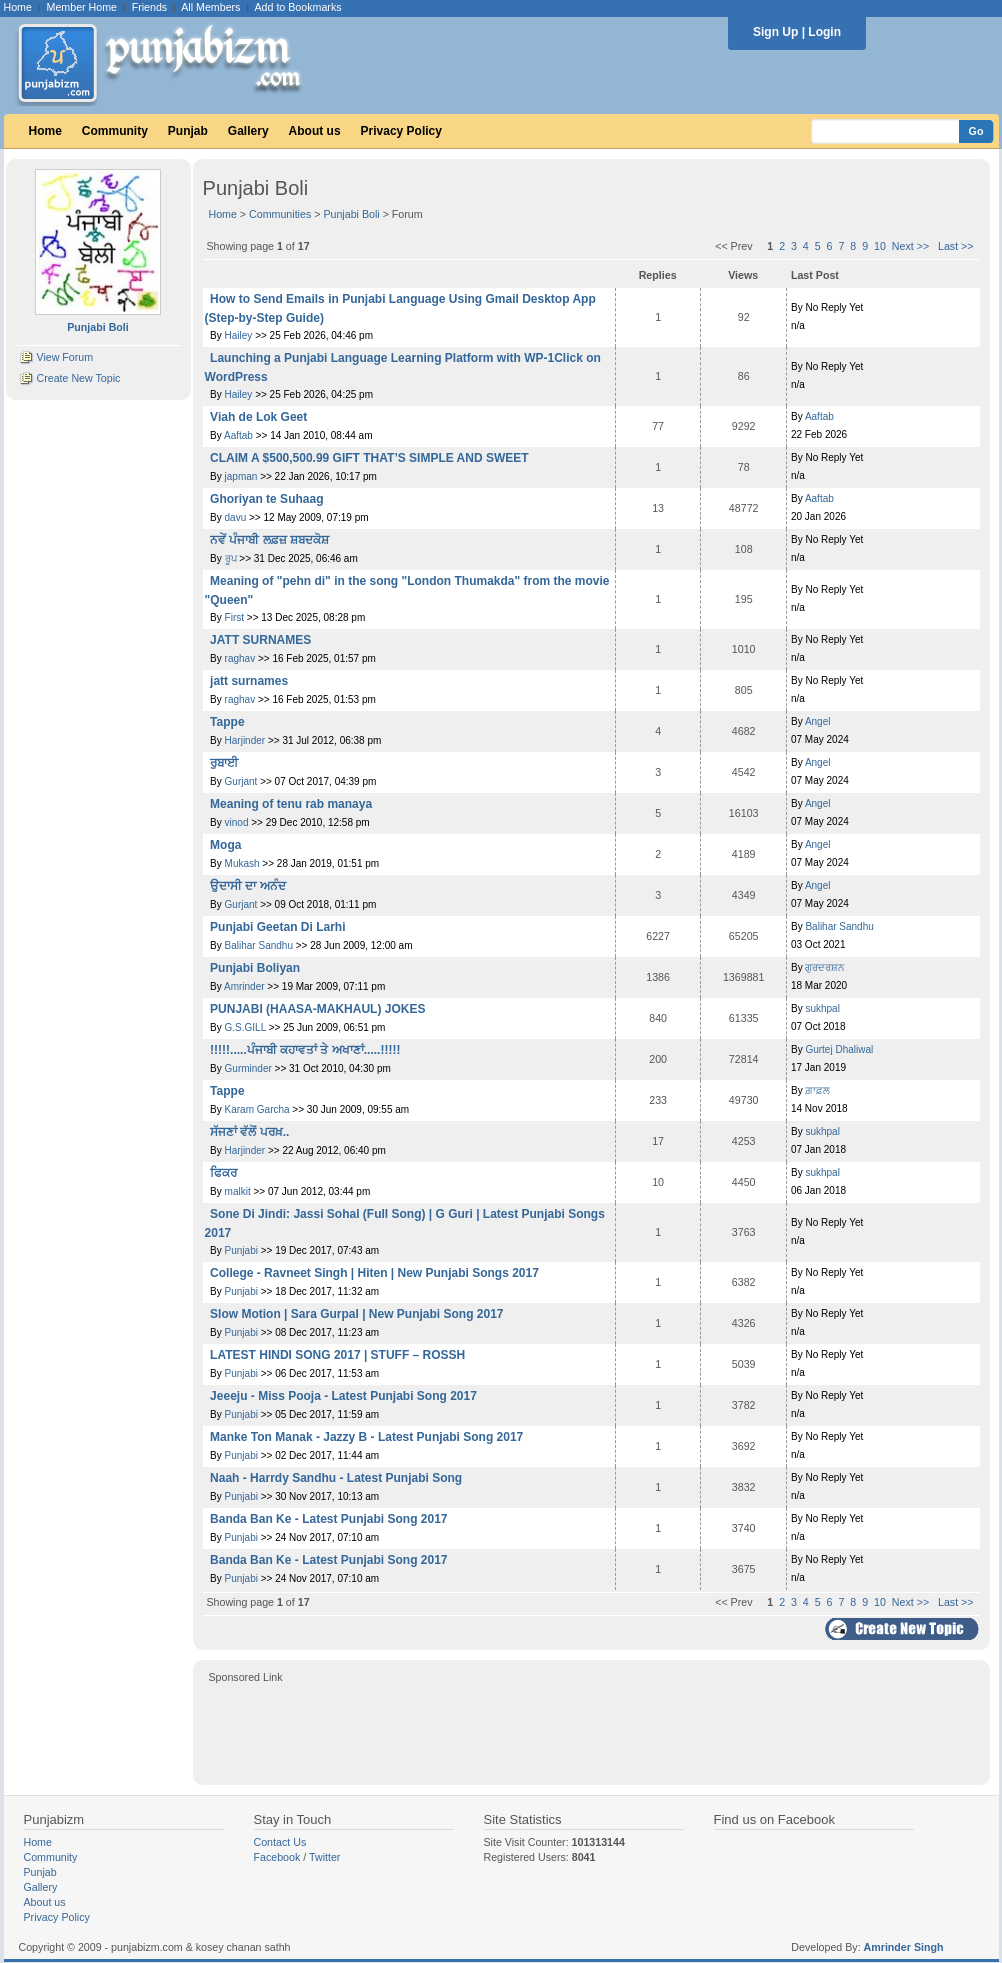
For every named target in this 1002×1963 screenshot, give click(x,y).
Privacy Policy (401, 131)
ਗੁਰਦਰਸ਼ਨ (824, 967)
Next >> (910, 246)
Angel (818, 721)
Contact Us (280, 1842)
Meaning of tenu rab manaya (291, 804)
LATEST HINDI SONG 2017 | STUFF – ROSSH (337, 1355)
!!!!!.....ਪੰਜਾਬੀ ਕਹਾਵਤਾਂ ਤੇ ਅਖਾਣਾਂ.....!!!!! (305, 1050)
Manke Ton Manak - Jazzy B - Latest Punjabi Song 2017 (366, 1437)
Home (18, 7)
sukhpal (822, 1008)
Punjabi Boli (351, 214)
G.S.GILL (245, 1027)
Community (115, 131)
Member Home (82, 7)
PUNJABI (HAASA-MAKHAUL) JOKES (317, 1009)
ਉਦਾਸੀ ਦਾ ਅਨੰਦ (248, 886)
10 (880, 246)
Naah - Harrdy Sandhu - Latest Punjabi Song (336, 1478)
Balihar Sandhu (259, 945)
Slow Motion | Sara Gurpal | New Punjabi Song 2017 (356, 1314)
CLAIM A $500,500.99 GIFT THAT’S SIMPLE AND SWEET (369, 458)
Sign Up (775, 32)
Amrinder (244, 986)
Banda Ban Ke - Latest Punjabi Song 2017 (328, 1519)
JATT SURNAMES (260, 640)
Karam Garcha (257, 1109)
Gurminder (248, 1068)
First (234, 617)
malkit (238, 1191)
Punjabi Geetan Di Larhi (277, 927)
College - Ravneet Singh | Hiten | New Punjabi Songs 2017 (374, 1273)
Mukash (242, 863)
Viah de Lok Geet (258, 417)
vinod (237, 822)
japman (241, 476)
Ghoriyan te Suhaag (266, 499)
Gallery (248, 131)
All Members (210, 7)
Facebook (277, 1857)
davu (236, 517)
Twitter (324, 1857)
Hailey (239, 335)
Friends (150, 7)
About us (315, 131)
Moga (225, 845)
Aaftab (238, 435)
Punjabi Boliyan (255, 968)
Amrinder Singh (904, 1947)
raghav (240, 658)
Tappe (227, 722)
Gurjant (241, 781)
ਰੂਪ (232, 558)
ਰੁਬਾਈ (224, 763)
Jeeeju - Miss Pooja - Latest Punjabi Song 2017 (343, 1396)
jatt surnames (249, 681)
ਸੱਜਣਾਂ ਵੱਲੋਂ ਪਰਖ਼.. (249, 1132)
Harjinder (245, 740)
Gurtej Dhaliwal (839, 1049)
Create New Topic (78, 378)
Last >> (956, 246)
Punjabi (241, 1250)
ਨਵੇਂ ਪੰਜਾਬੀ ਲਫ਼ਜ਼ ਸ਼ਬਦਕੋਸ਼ (269, 540)
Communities (280, 214)
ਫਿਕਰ (223, 1173)
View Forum (64, 357)
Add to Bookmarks (297, 7)
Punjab (188, 131)
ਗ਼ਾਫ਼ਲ (817, 1090)
